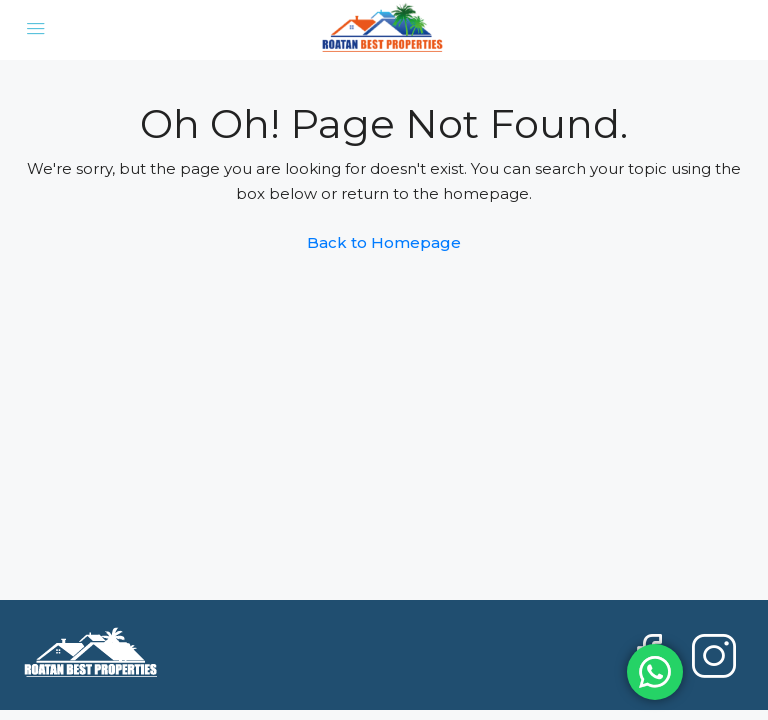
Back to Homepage (384, 242)
